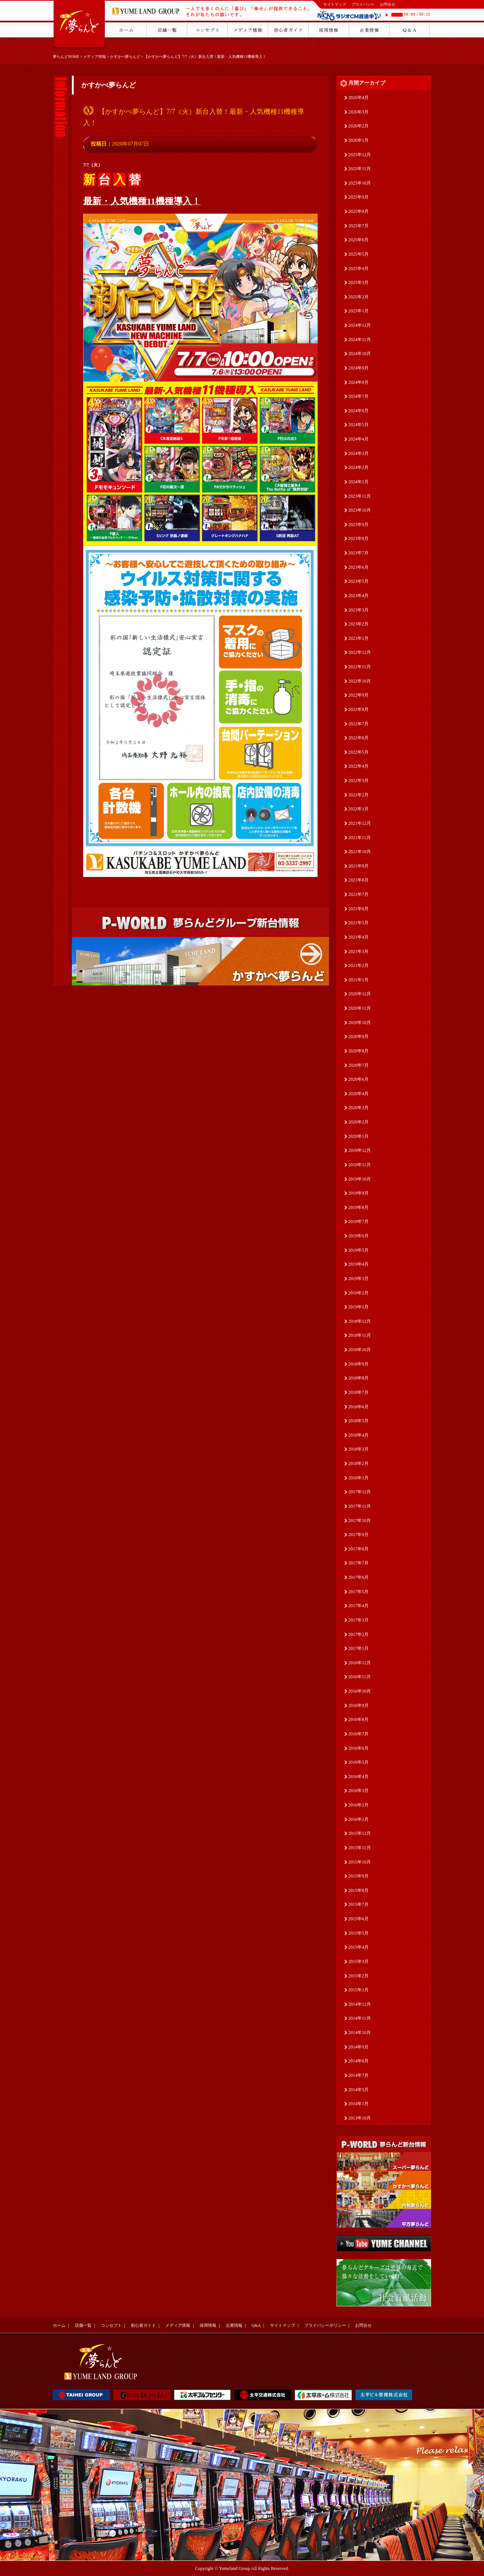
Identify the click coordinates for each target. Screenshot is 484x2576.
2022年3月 (358, 780)
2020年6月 (358, 1079)
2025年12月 (359, 154)
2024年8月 (358, 382)
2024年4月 (358, 439)
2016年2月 (358, 1805)
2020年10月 (359, 1022)
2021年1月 (358, 979)
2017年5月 (358, 1591)
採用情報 (208, 2325)
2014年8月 (358, 2061)
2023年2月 (358, 624)
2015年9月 (358, 1876)
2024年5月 (358, 424)
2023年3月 (358, 610)
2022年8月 (358, 709)
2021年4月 (358, 937)
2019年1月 (358, 1307)
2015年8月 (358, 1890)
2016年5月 (358, 1762)
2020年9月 (358, 1036)
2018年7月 (358, 1392)
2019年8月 (358, 1207)
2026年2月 (358, 126)
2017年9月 (358, 1534)
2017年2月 (358, 1634)
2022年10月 (359, 681)
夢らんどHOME (66, 56)
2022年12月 (359, 652)
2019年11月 (359, 1164)
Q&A (256, 2325)
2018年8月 (358, 1378)
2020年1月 (358, 1136)
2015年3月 (358, 1961)
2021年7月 (358, 894)
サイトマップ (334, 4)
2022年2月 (358, 795)
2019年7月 (358, 1221)
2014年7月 (358, 2075)
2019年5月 (358, 1250)
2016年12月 (359, 1662)
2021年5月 (358, 922)
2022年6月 (358, 737)
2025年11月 (359, 168)
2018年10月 (359, 1349)
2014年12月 (359, 2004)
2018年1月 (358, 1477)
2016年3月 (358, 1790)
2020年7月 (358, 1065)
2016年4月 (358, 1776)
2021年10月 (359, 851)
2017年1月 (358, 1648)
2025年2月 (358, 296)
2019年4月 (358, 1264)
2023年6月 (358, 567)
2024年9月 (358, 368)
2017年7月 (358, 1563)
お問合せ (387, 4)
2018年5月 (358, 1420)
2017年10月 (359, 1520)
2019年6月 (358, 1235)
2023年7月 (358, 553)
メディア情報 (94, 56)
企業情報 (234, 2325)
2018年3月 (358, 1449)
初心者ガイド (143, 2325)
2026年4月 (358, 97)
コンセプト (111, 2325)
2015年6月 (358, 1918)
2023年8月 (358, 538)
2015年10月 (359, 1862)
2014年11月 (359, 2018)
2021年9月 (358, 866)
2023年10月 (359, 510)
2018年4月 (358, 1435)
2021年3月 (358, 951)
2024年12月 (359, 325)
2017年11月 (359, 1506)
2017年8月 (358, 1549)
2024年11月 (359, 339)
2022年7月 (358, 723)
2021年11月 (359, 837)
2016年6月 (358, 1748)
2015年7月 (358, 1904)
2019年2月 (358, 1293)
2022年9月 (358, 695)
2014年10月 (359, 2032)
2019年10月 (359, 1179)
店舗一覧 (83, 2325)
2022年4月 (358, 766)
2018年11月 (359, 1335)
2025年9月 (358, 197)
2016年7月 (358, 1733)
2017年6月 (358, 1577)
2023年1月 (358, 638)
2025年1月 (358, 310)
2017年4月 (358, 1605)
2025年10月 (359, 183)
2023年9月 (358, 524)
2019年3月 (358, 1278)
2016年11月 (359, 1676)
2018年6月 (358, 1406)
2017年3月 (358, 1620)
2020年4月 (358, 1093)
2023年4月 (358, 595)
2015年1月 (358, 1990)
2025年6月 (358, 239)
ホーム (59, 2325)
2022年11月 (359, 666)
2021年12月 (359, 823)
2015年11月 (359, 1847)
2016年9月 (358, 1705)
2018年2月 (358, 1463)
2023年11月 (359, 496)
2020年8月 (358, 1051)
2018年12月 (359, 1321)
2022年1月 (358, 809)
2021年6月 (358, 908)
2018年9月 (358, 1364)
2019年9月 (358, 1193)
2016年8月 (358, 1719)
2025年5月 (358, 254)
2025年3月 (358, 282)
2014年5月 (358, 2089)
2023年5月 (358, 581)
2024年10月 (359, 353)
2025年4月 (358, 268)
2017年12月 (359, 1491)
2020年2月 (358, 1122)
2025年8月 (358, 211)
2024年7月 (358, 396)
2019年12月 (359, 1150)
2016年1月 (358, 1819)
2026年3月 (358, 112)
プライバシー (363, 4)
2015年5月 (358, 1933)
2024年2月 (358, 467)
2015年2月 (358, 1976)
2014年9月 (358, 2047)
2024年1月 (358, 481)
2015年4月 (358, 1947)
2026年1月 (358, 140)
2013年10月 (359, 2118)
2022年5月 (358, 752)
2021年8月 (358, 880)
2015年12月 (359, 1833)
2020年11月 (359, 1008)
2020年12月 (359, 993)
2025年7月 (358, 225)
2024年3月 (358, 453)
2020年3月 (358, 1107)
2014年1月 (358, 2103)
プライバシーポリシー (325, 2325)
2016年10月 (359, 1691)
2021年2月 (358, 965)
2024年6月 (358, 410)
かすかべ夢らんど (125, 56)
